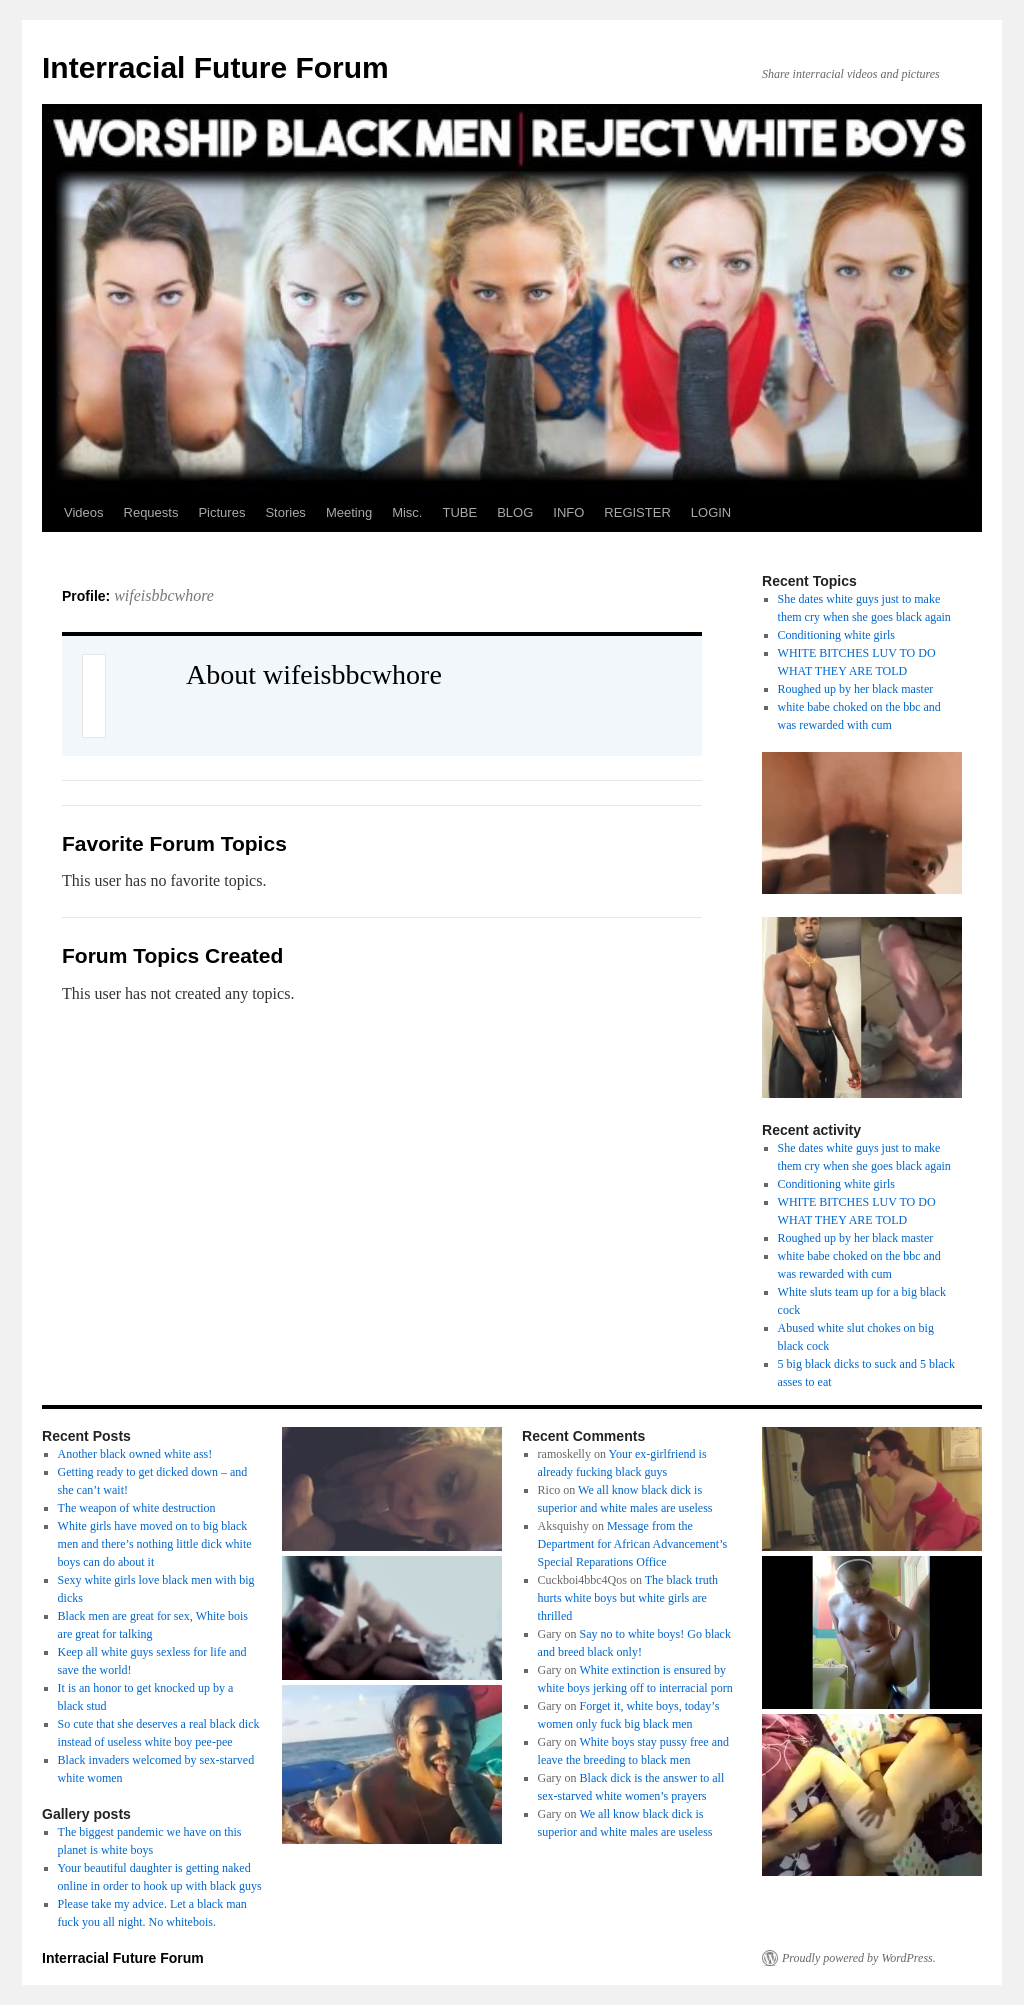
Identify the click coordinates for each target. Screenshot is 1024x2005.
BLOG (515, 512)
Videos (84, 512)
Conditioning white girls (836, 635)
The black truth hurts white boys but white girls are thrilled (628, 1598)
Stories (285, 512)
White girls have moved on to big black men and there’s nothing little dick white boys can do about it (155, 1544)
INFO (568, 512)
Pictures (221, 512)
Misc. (407, 512)
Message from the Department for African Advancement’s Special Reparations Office (633, 1544)
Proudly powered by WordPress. (859, 1958)
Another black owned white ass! (135, 1454)
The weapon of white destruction (137, 1508)
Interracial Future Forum (215, 67)
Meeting (349, 512)
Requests (151, 512)
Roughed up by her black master (856, 689)
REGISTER (637, 512)
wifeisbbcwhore (164, 595)
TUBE (459, 512)
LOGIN (711, 512)
